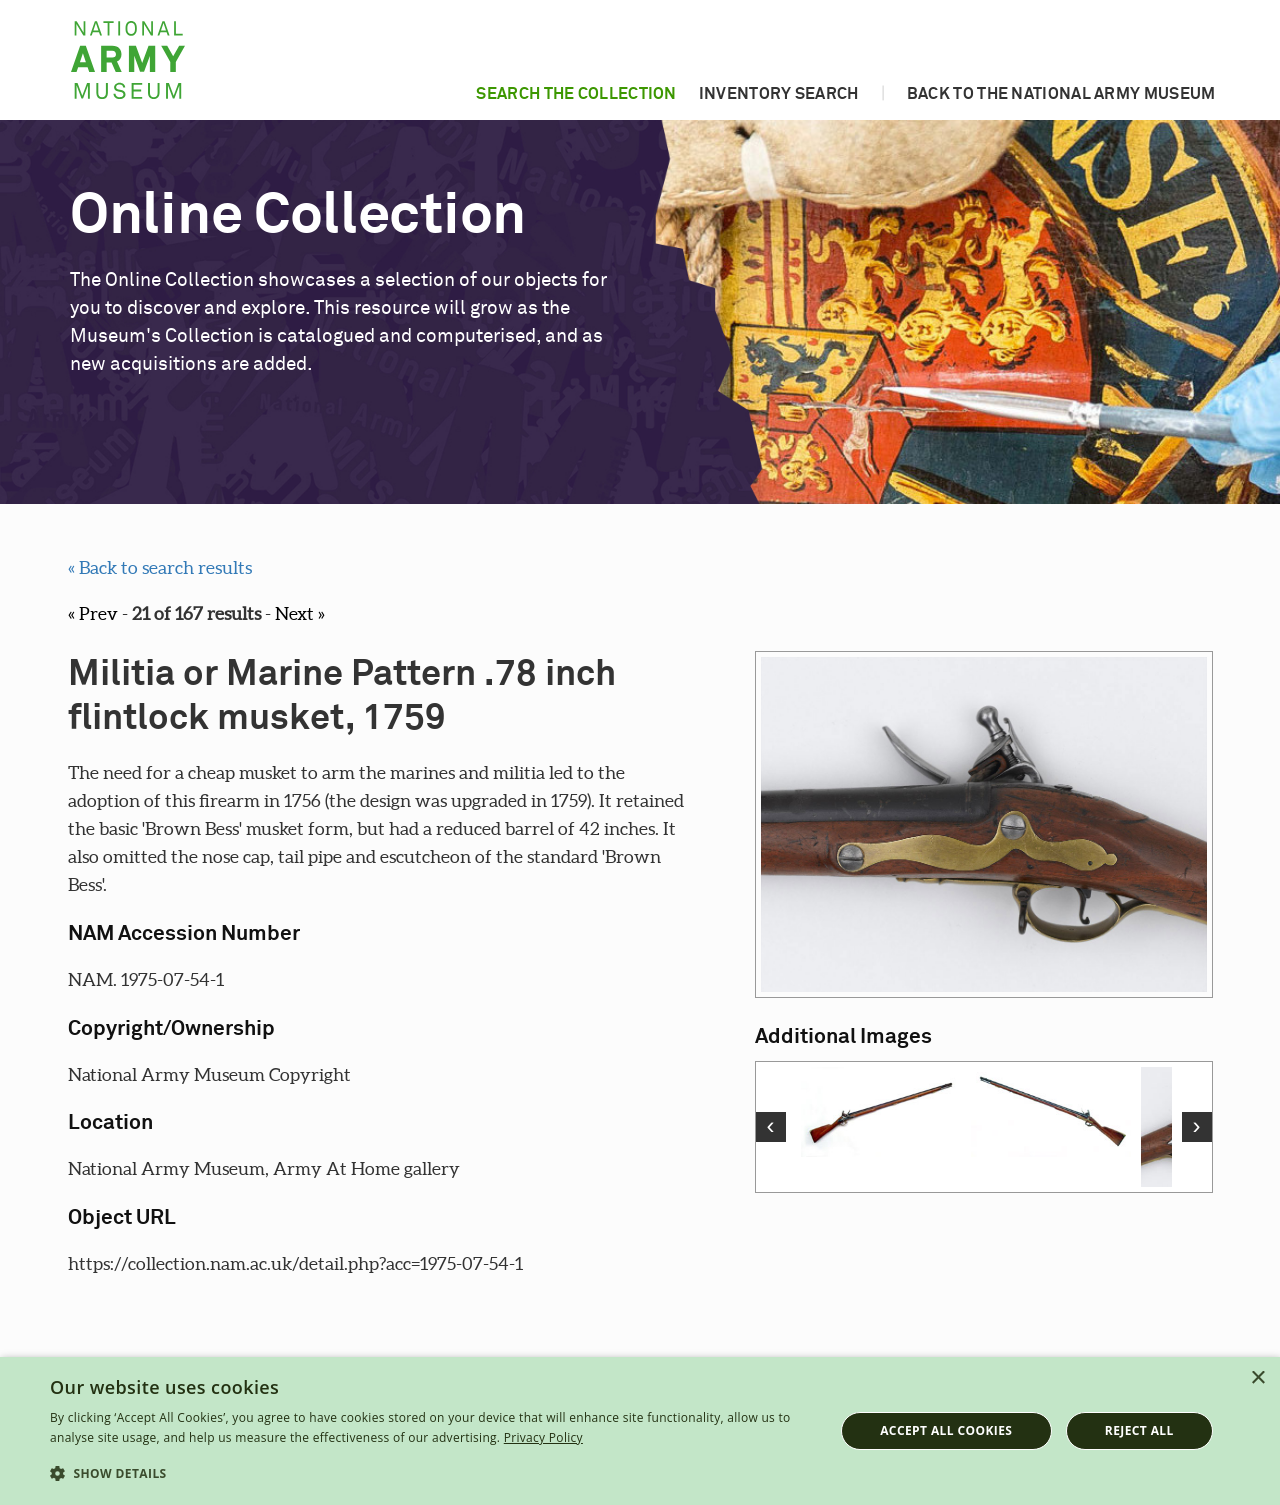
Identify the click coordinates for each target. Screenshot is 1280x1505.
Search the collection (576, 94)
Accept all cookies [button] (946, 1430)
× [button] (1257, 1378)
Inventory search (779, 94)
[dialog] (640, 1431)
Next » (300, 613)
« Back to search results (160, 567)
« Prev (93, 613)
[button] (430, 1474)
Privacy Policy (543, 1437)
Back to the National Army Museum (1061, 94)
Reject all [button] (1139, 1430)
